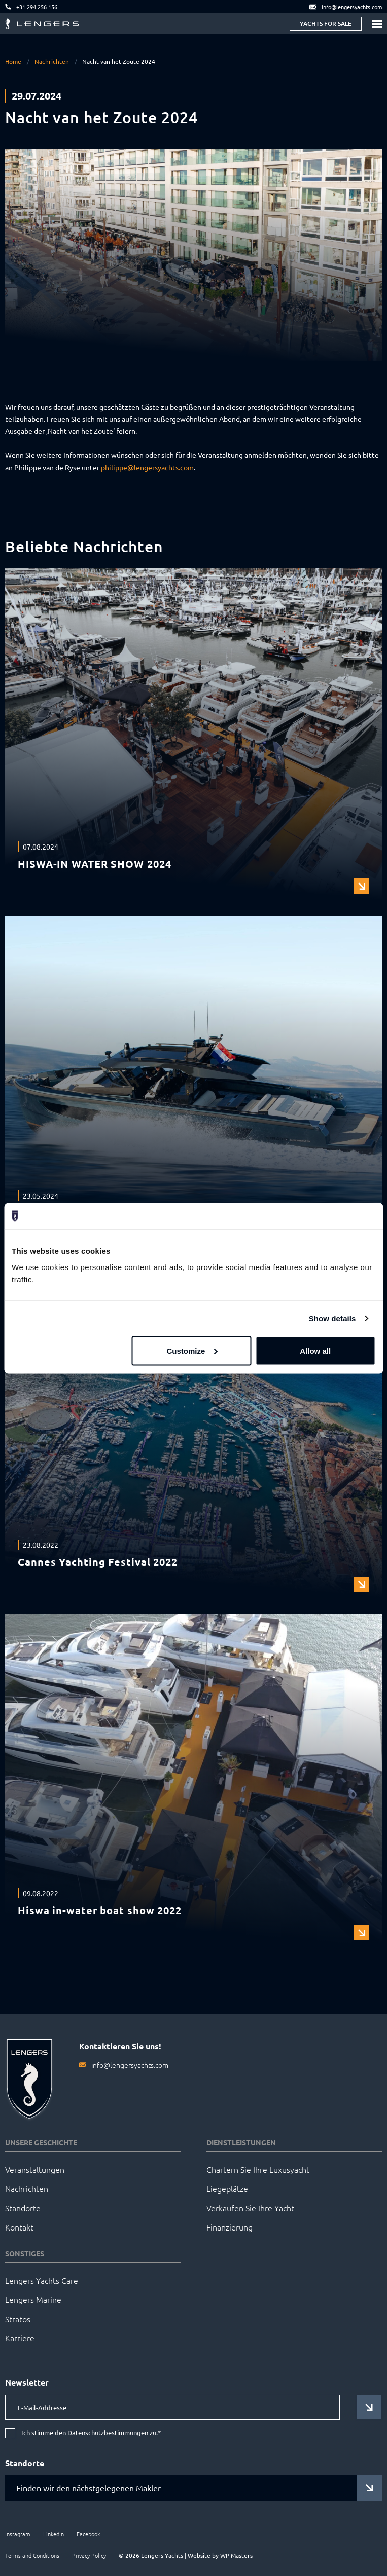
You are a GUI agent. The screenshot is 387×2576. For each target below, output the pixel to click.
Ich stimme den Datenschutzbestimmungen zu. (91, 2433)
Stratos (17, 2318)
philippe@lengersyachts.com (147, 467)
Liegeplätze (227, 2188)
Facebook (88, 2534)
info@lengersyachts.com (129, 2065)
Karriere (19, 2337)
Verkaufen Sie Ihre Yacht (250, 2207)
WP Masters (236, 2555)
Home (13, 61)
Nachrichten (51, 61)
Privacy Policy (89, 2555)
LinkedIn (53, 2534)
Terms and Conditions (32, 2555)
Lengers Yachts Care (41, 2280)
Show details (332, 1318)
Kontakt (19, 2227)
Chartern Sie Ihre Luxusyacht (257, 2169)
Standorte (23, 2207)
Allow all (315, 1350)
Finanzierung (229, 2227)
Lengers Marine (33, 2299)
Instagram (17, 2534)
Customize (191, 1350)
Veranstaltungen (34, 2169)
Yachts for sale (325, 23)
